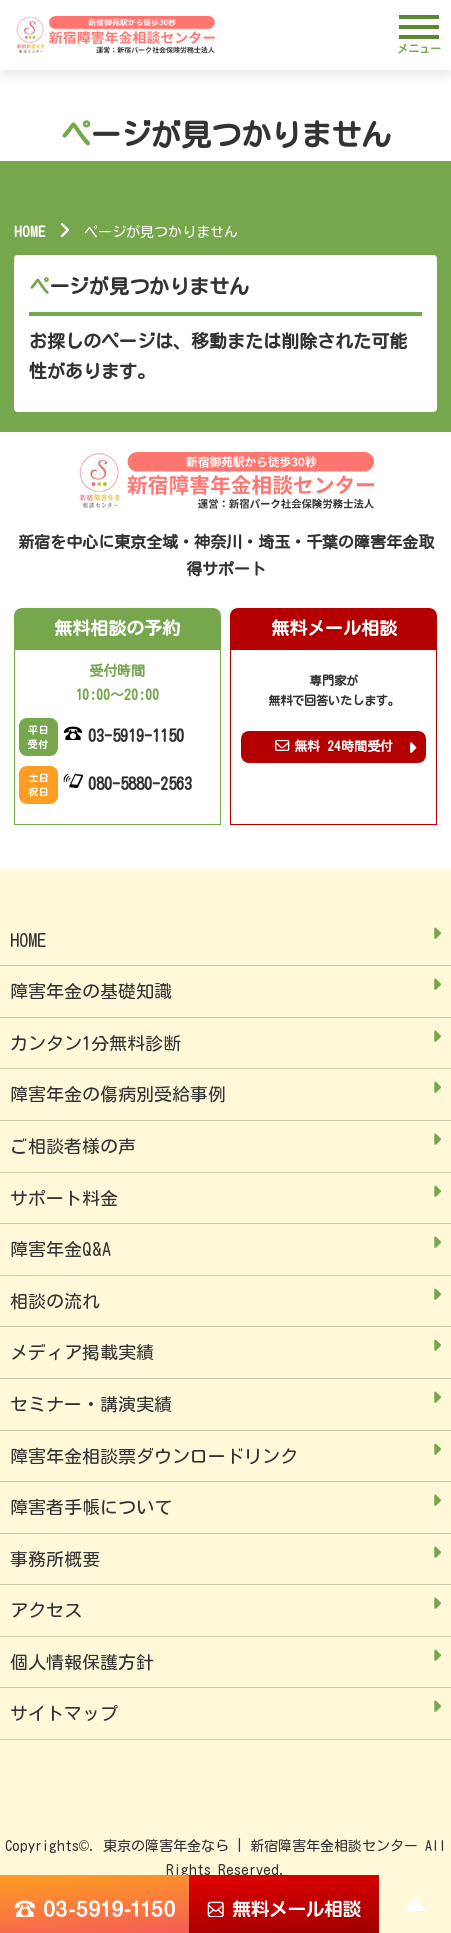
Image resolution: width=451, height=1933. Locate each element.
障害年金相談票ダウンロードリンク (154, 1456)
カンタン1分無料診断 (95, 1043)
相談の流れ (55, 1301)
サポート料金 (64, 1198)
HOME (29, 232)
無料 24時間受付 (334, 746)
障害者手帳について (91, 1507)
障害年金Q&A (60, 1249)
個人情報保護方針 (82, 1662)
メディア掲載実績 (82, 1352)
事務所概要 (55, 1559)
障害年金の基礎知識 (91, 991)
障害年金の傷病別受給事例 (118, 1094)
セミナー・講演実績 (91, 1404)
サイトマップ (64, 1713)
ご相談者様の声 (73, 1146)
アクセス (46, 1610)
